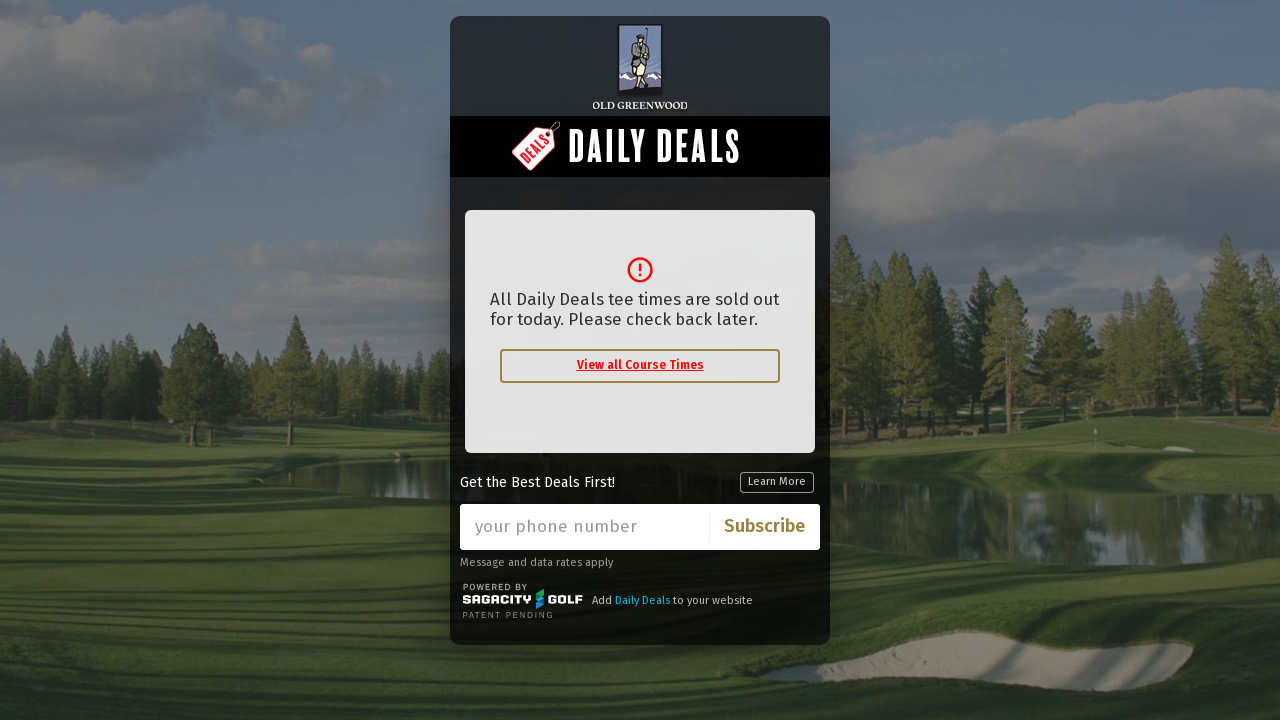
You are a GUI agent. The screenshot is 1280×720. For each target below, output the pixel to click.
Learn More (777, 481)
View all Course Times (640, 365)
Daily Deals (642, 600)
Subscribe (764, 526)
